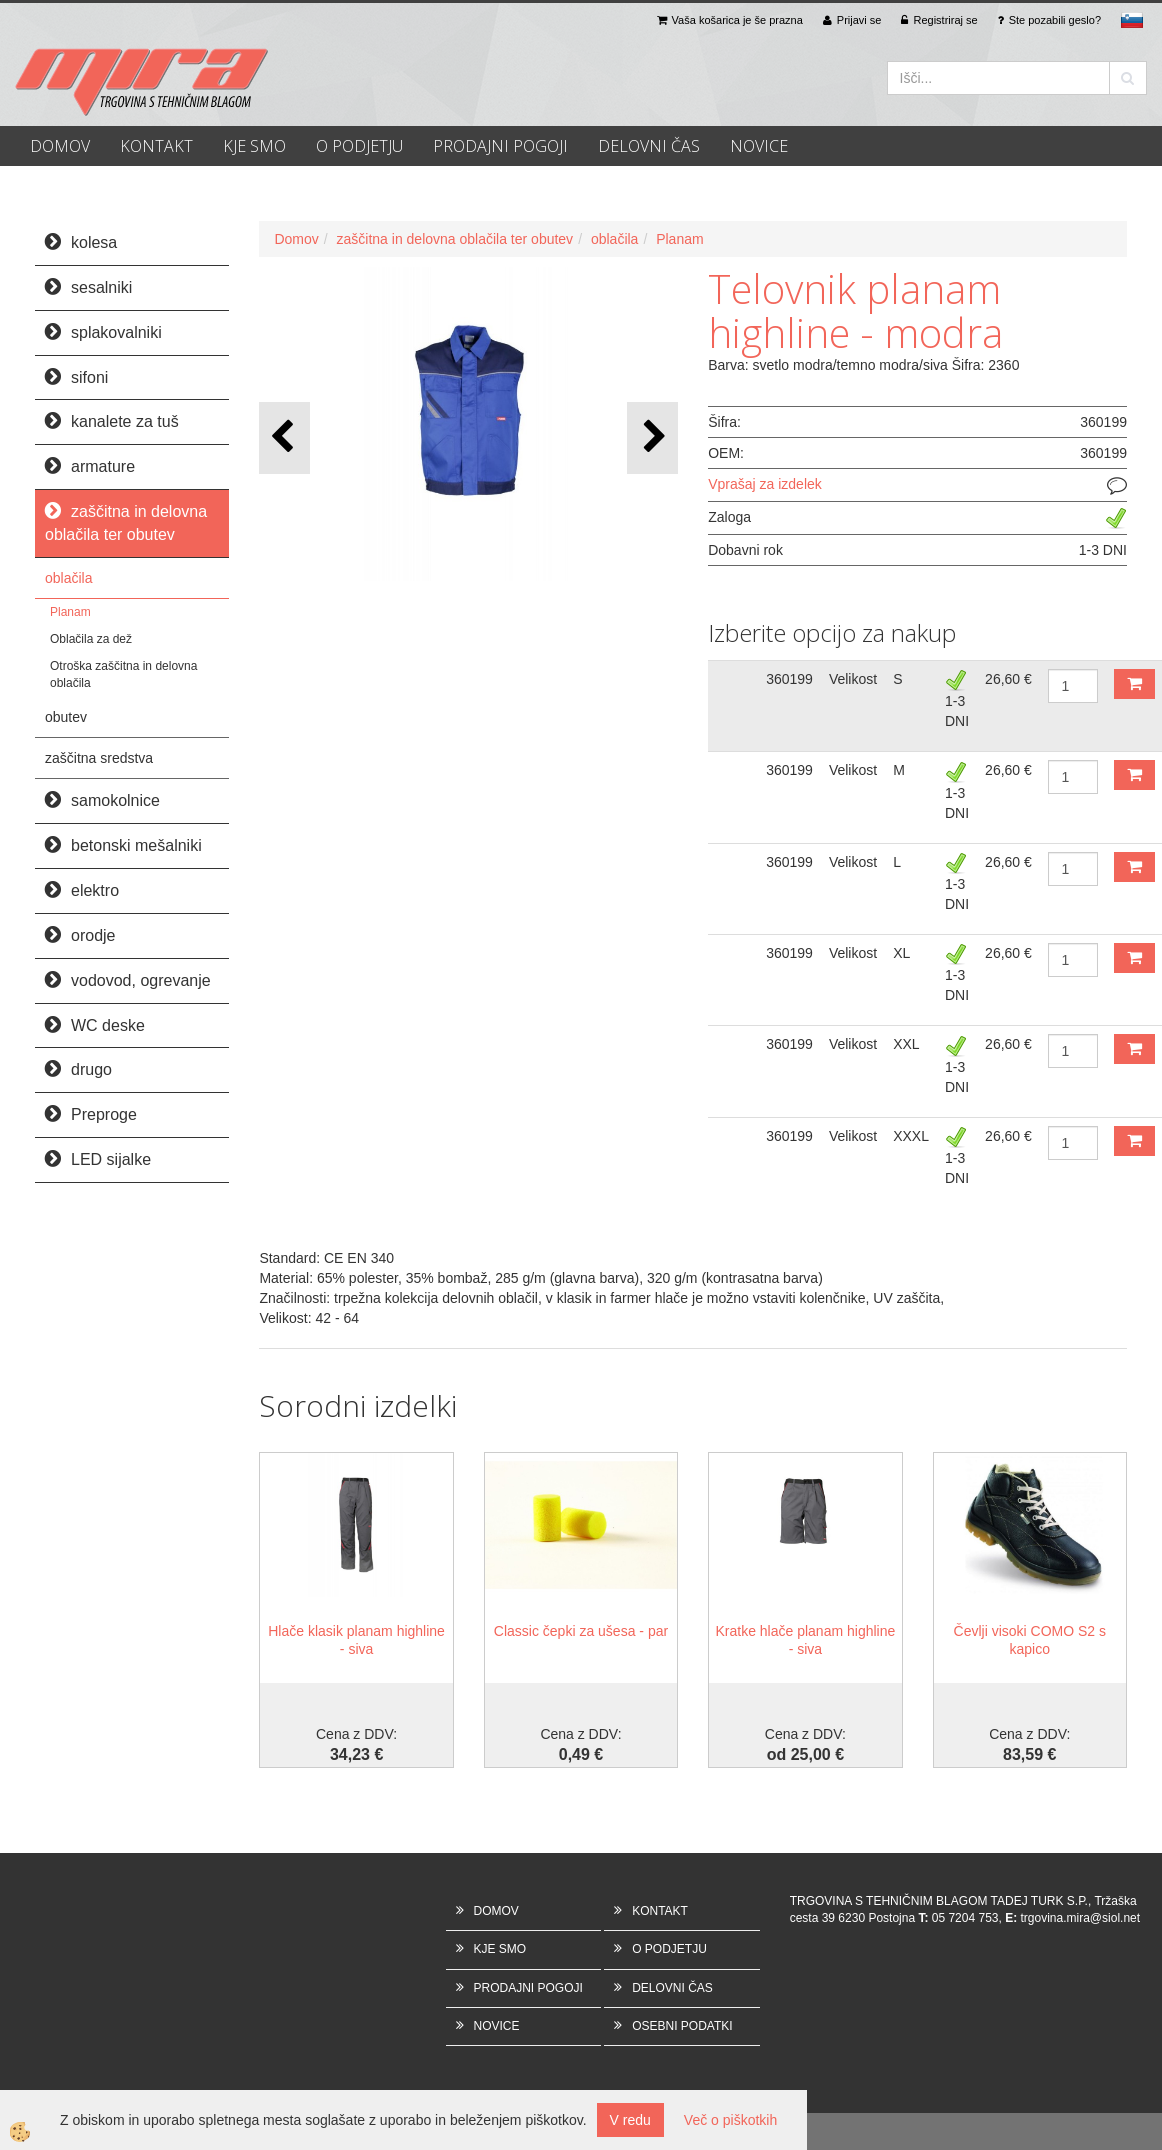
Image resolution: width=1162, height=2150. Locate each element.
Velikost (853, 679)
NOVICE (759, 146)
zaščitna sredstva (99, 758)
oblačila (68, 578)
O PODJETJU (359, 146)
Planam (70, 612)
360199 (789, 679)
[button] (652, 437)
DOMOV (60, 146)
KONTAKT (156, 146)
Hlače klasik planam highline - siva (356, 1640)
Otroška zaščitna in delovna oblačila (123, 674)
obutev (66, 717)
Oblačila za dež (91, 639)
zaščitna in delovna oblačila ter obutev (455, 239)
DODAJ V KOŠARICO (1134, 684)
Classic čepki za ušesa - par (581, 1631)
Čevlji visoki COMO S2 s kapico (1030, 1640)
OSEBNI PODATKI (682, 2026)
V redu (630, 2120)
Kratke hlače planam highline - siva (805, 1640)
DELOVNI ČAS (649, 146)
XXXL (911, 1136)
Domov (296, 239)
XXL (906, 1044)
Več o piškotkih (730, 2120)
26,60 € (1008, 679)
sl (1132, 20)
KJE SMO (254, 146)
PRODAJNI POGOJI (500, 146)
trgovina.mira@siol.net (1081, 1918)
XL (901, 953)
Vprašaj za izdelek (765, 484)
